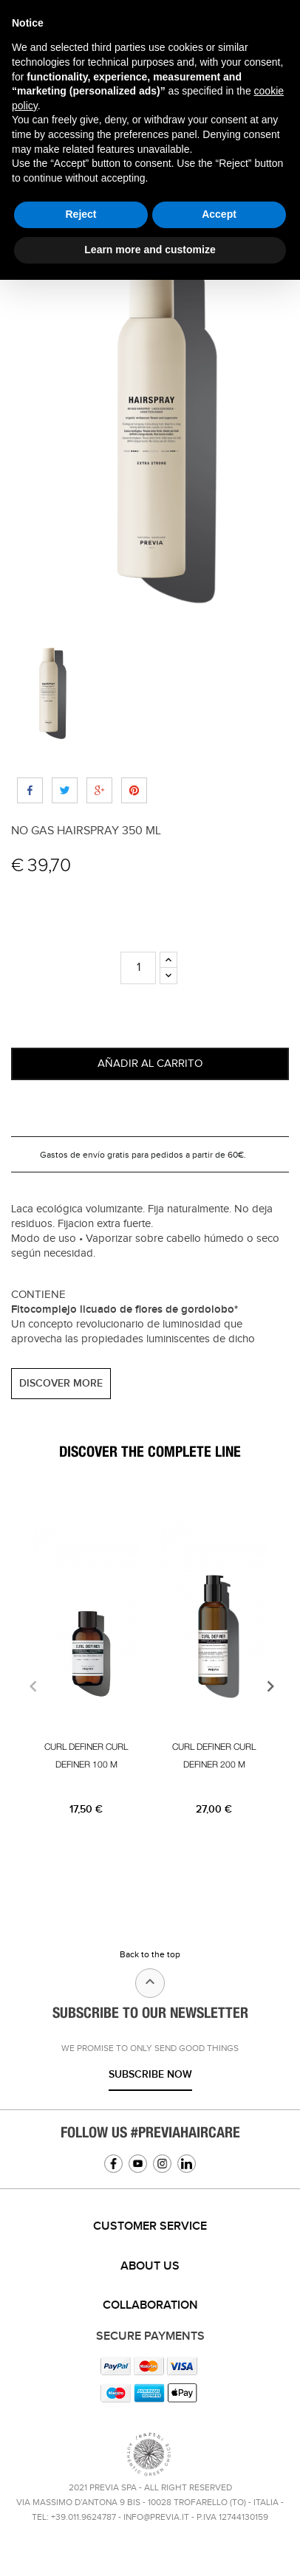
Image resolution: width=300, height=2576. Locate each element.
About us (150, 2266)
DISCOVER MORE (61, 1383)
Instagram (162, 2163)
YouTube (137, 2163)
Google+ (99, 790)
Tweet (64, 790)
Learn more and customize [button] (149, 249)
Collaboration (150, 2305)
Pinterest (134, 790)
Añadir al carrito (150, 1063)
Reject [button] (80, 214)
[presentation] (31, 1686)
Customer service (150, 2226)
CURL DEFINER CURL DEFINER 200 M (214, 1755)
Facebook (113, 2163)
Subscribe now (150, 2074)
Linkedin (186, 2163)
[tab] (150, 2226)
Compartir (30, 790)
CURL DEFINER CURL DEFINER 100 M (86, 1755)
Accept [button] (219, 214)
